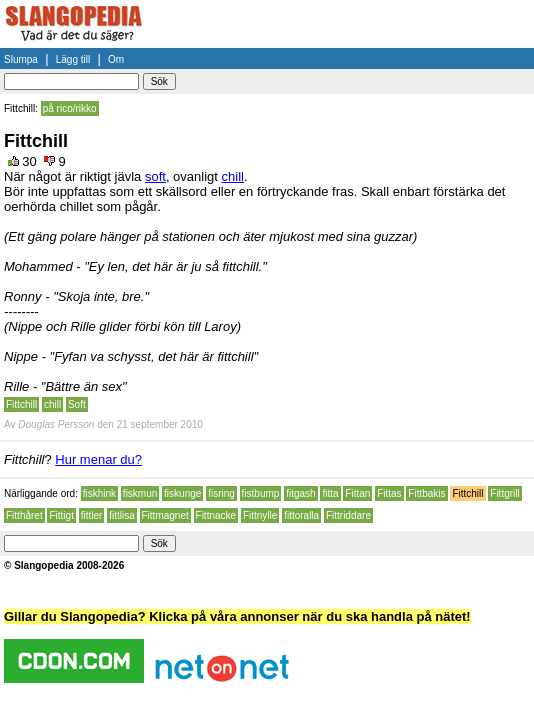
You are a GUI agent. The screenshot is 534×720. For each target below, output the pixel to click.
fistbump (261, 493)
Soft (77, 404)
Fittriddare (348, 515)
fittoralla (301, 515)
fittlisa (122, 515)
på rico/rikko (70, 108)
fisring (221, 493)
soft (155, 176)
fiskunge (182, 493)
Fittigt (61, 515)
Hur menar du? (98, 459)
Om (116, 59)
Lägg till (73, 59)
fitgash (300, 493)
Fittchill (21, 404)
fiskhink (99, 493)
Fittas (389, 493)
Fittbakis (426, 493)
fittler (92, 515)
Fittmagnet (165, 515)
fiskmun (140, 493)
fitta (330, 493)
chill (233, 176)
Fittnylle (260, 515)
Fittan (357, 493)
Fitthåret (24, 515)
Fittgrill (504, 493)
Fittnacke (216, 515)
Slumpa (21, 59)
